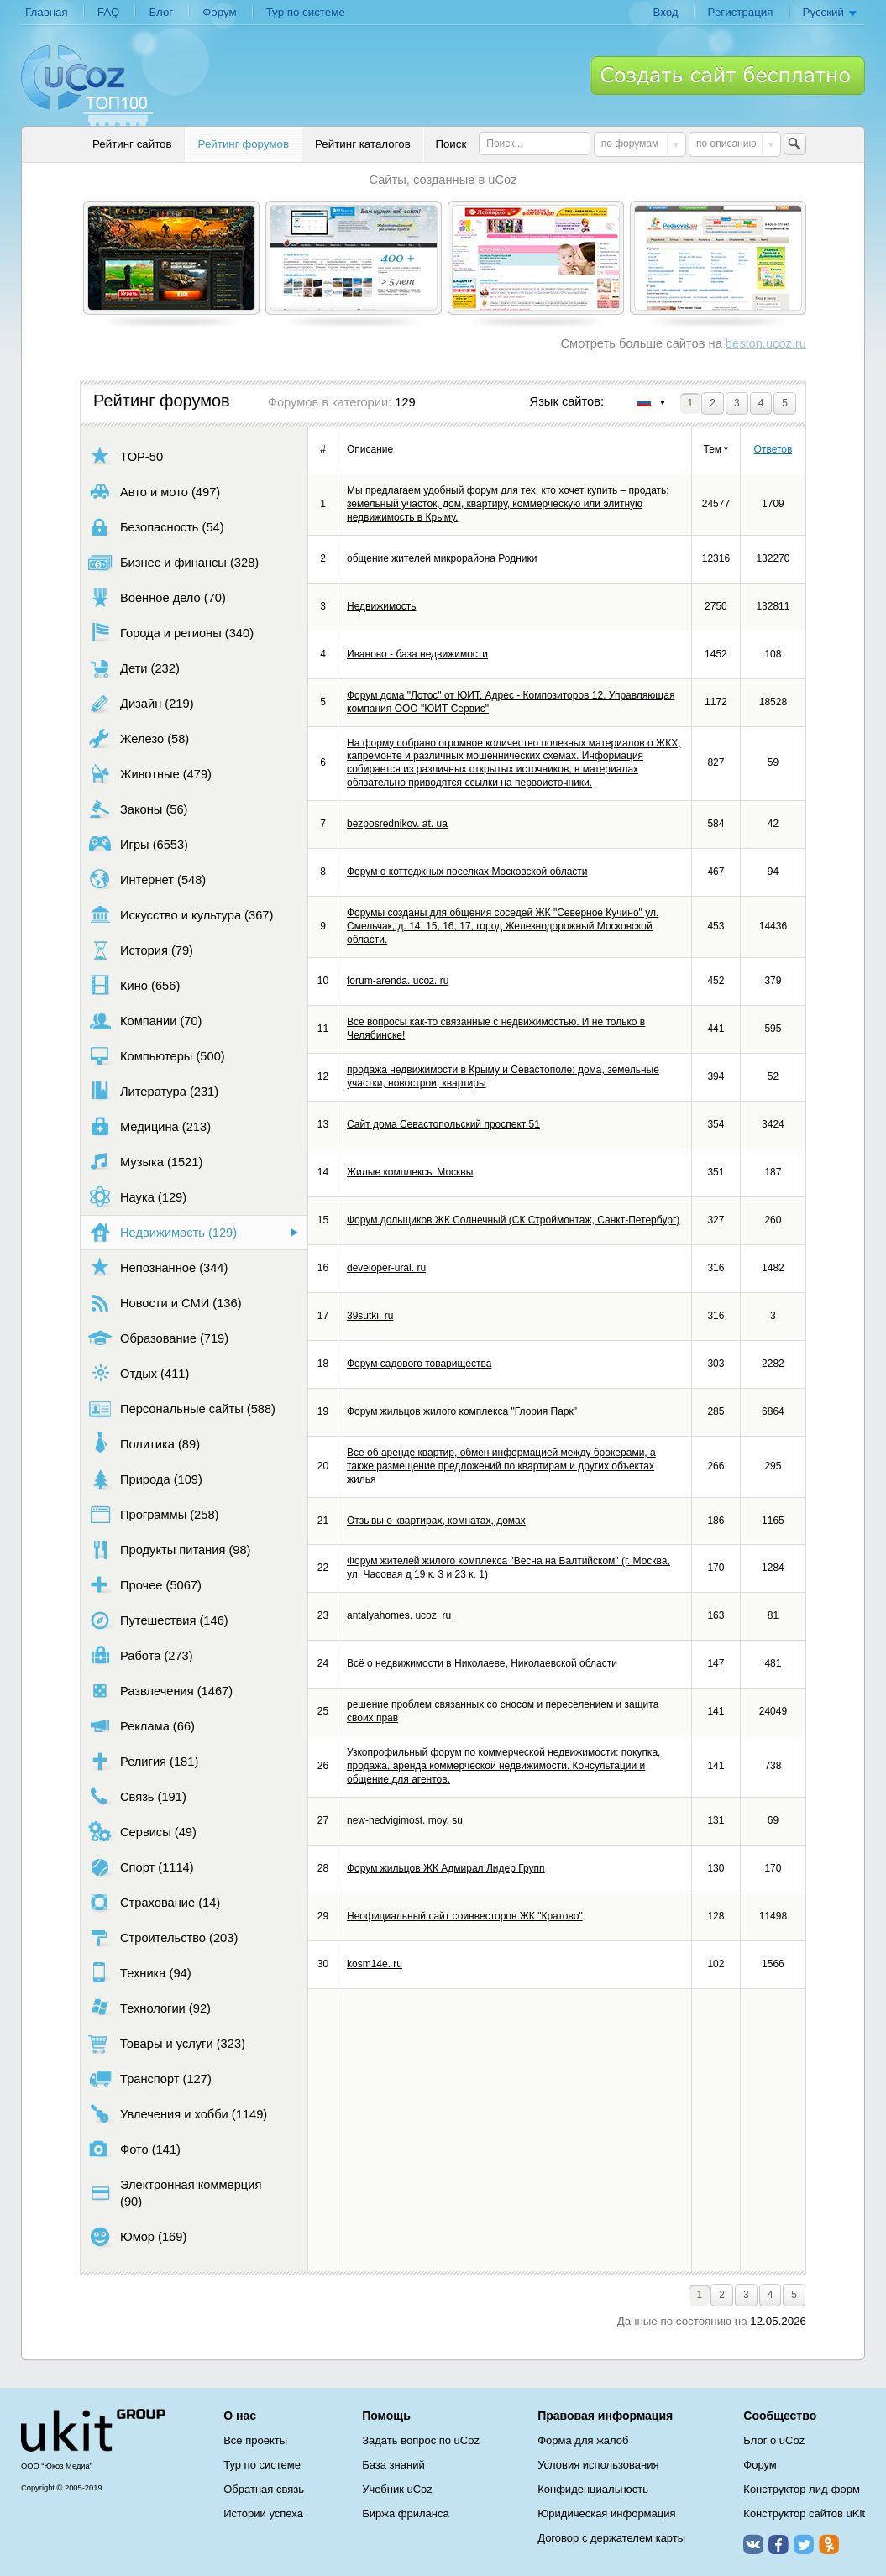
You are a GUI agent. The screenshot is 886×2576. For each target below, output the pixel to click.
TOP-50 (125, 456)
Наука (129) (137, 1197)
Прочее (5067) (145, 1585)
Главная (46, 12)
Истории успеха (263, 2513)
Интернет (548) (147, 879)
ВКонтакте (753, 2544)
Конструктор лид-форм (801, 2489)
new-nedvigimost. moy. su (405, 1820)
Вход (665, 12)
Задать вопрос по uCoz (421, 2440)
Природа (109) (145, 1479)
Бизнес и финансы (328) (173, 562)
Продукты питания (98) (169, 1549)
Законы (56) (138, 809)
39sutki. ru (370, 1316)
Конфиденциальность (592, 2489)
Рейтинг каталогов (363, 144)
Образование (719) (158, 1338)
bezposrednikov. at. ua (397, 824)
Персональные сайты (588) (181, 1408)
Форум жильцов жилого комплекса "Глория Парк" (462, 1411)
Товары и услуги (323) (166, 2043)
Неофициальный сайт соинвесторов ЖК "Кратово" (465, 1916)
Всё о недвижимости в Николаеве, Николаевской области (482, 1663)
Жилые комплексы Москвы (410, 1172)
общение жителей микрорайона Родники (442, 558)
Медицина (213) (149, 1126)
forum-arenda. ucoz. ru (397, 981)
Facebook (778, 2544)
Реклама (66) (141, 1726)
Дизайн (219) (141, 703)
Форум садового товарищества (419, 1363)
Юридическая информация (606, 2513)
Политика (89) (144, 1444)
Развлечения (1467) (160, 1690)
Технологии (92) (149, 2008)
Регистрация (740, 12)
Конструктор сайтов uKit (804, 2513)
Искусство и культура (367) (180, 915)
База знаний (393, 2464)
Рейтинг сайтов (132, 144)
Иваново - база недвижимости (417, 654)
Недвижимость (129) (162, 1232)
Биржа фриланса (405, 2513)
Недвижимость (382, 606)
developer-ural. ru (386, 1268)
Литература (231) (153, 1091)
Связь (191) (137, 1796)
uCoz (93, 2431)
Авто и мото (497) (154, 491)
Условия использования (597, 2464)
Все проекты (255, 2440)
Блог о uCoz (774, 2440)
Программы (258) (153, 1514)
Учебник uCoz (397, 2489)
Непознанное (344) (158, 1267)
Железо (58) (138, 738)
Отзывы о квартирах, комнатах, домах (436, 1520)
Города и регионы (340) (171, 632)
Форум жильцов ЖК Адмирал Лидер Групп (446, 1868)
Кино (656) (134, 985)
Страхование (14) (154, 1902)
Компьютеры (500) (156, 1056)
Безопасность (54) (156, 527)
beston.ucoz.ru (766, 343)
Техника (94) (139, 1973)
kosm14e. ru (374, 1964)
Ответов (773, 449)
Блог (161, 12)
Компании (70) (145, 1020)
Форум (219, 12)
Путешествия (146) (158, 1620)
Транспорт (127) (150, 2078)
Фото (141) (134, 2149)
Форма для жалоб (582, 2440)
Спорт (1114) (141, 1867)
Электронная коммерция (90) (174, 2193)
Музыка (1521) (145, 1161)
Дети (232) (134, 668)
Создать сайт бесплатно (727, 75)
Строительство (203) (163, 1937)
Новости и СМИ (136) (165, 1303)
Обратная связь (263, 2489)
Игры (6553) (138, 844)
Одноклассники (829, 2544)
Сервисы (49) (142, 1831)
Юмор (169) (137, 2236)
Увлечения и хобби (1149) (177, 2114)
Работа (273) (140, 1655)
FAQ (108, 12)
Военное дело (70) (157, 597)
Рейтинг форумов (243, 144)
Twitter (804, 2544)
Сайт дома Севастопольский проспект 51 (443, 1124)
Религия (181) (143, 1761)
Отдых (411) (138, 1373)
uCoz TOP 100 (87, 85)
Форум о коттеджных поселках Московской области (467, 871)
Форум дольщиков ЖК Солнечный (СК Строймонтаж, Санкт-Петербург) (513, 1220)
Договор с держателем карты (611, 2537)
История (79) (140, 950)
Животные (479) (150, 774)
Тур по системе (305, 12)
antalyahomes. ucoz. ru (399, 1615)
